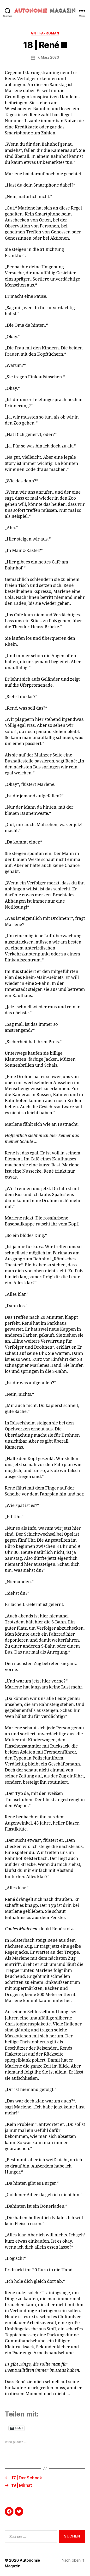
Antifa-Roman (45, 33)
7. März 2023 (48, 57)
